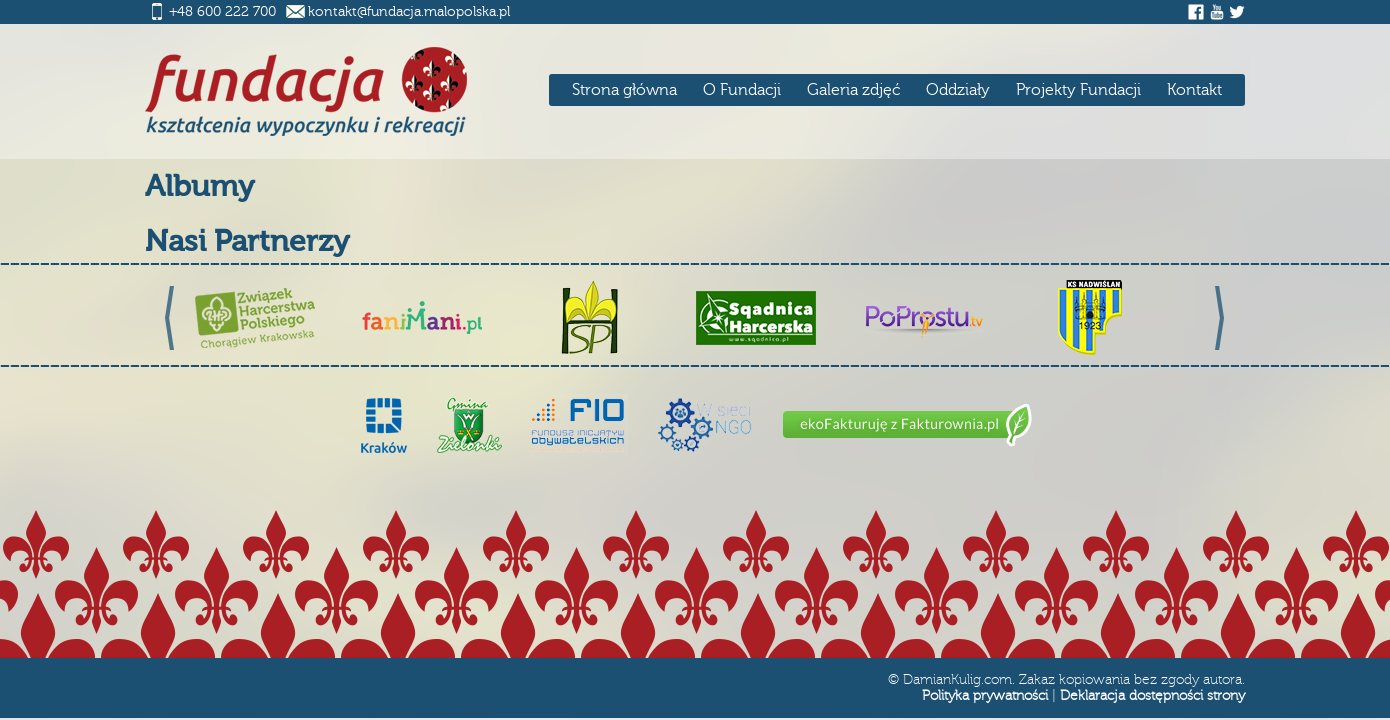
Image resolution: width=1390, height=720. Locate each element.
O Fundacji (742, 90)
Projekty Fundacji (1078, 90)
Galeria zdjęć (853, 90)
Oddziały (958, 90)
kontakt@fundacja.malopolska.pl (409, 12)
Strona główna (624, 90)
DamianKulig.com (957, 680)
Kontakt (1194, 90)
